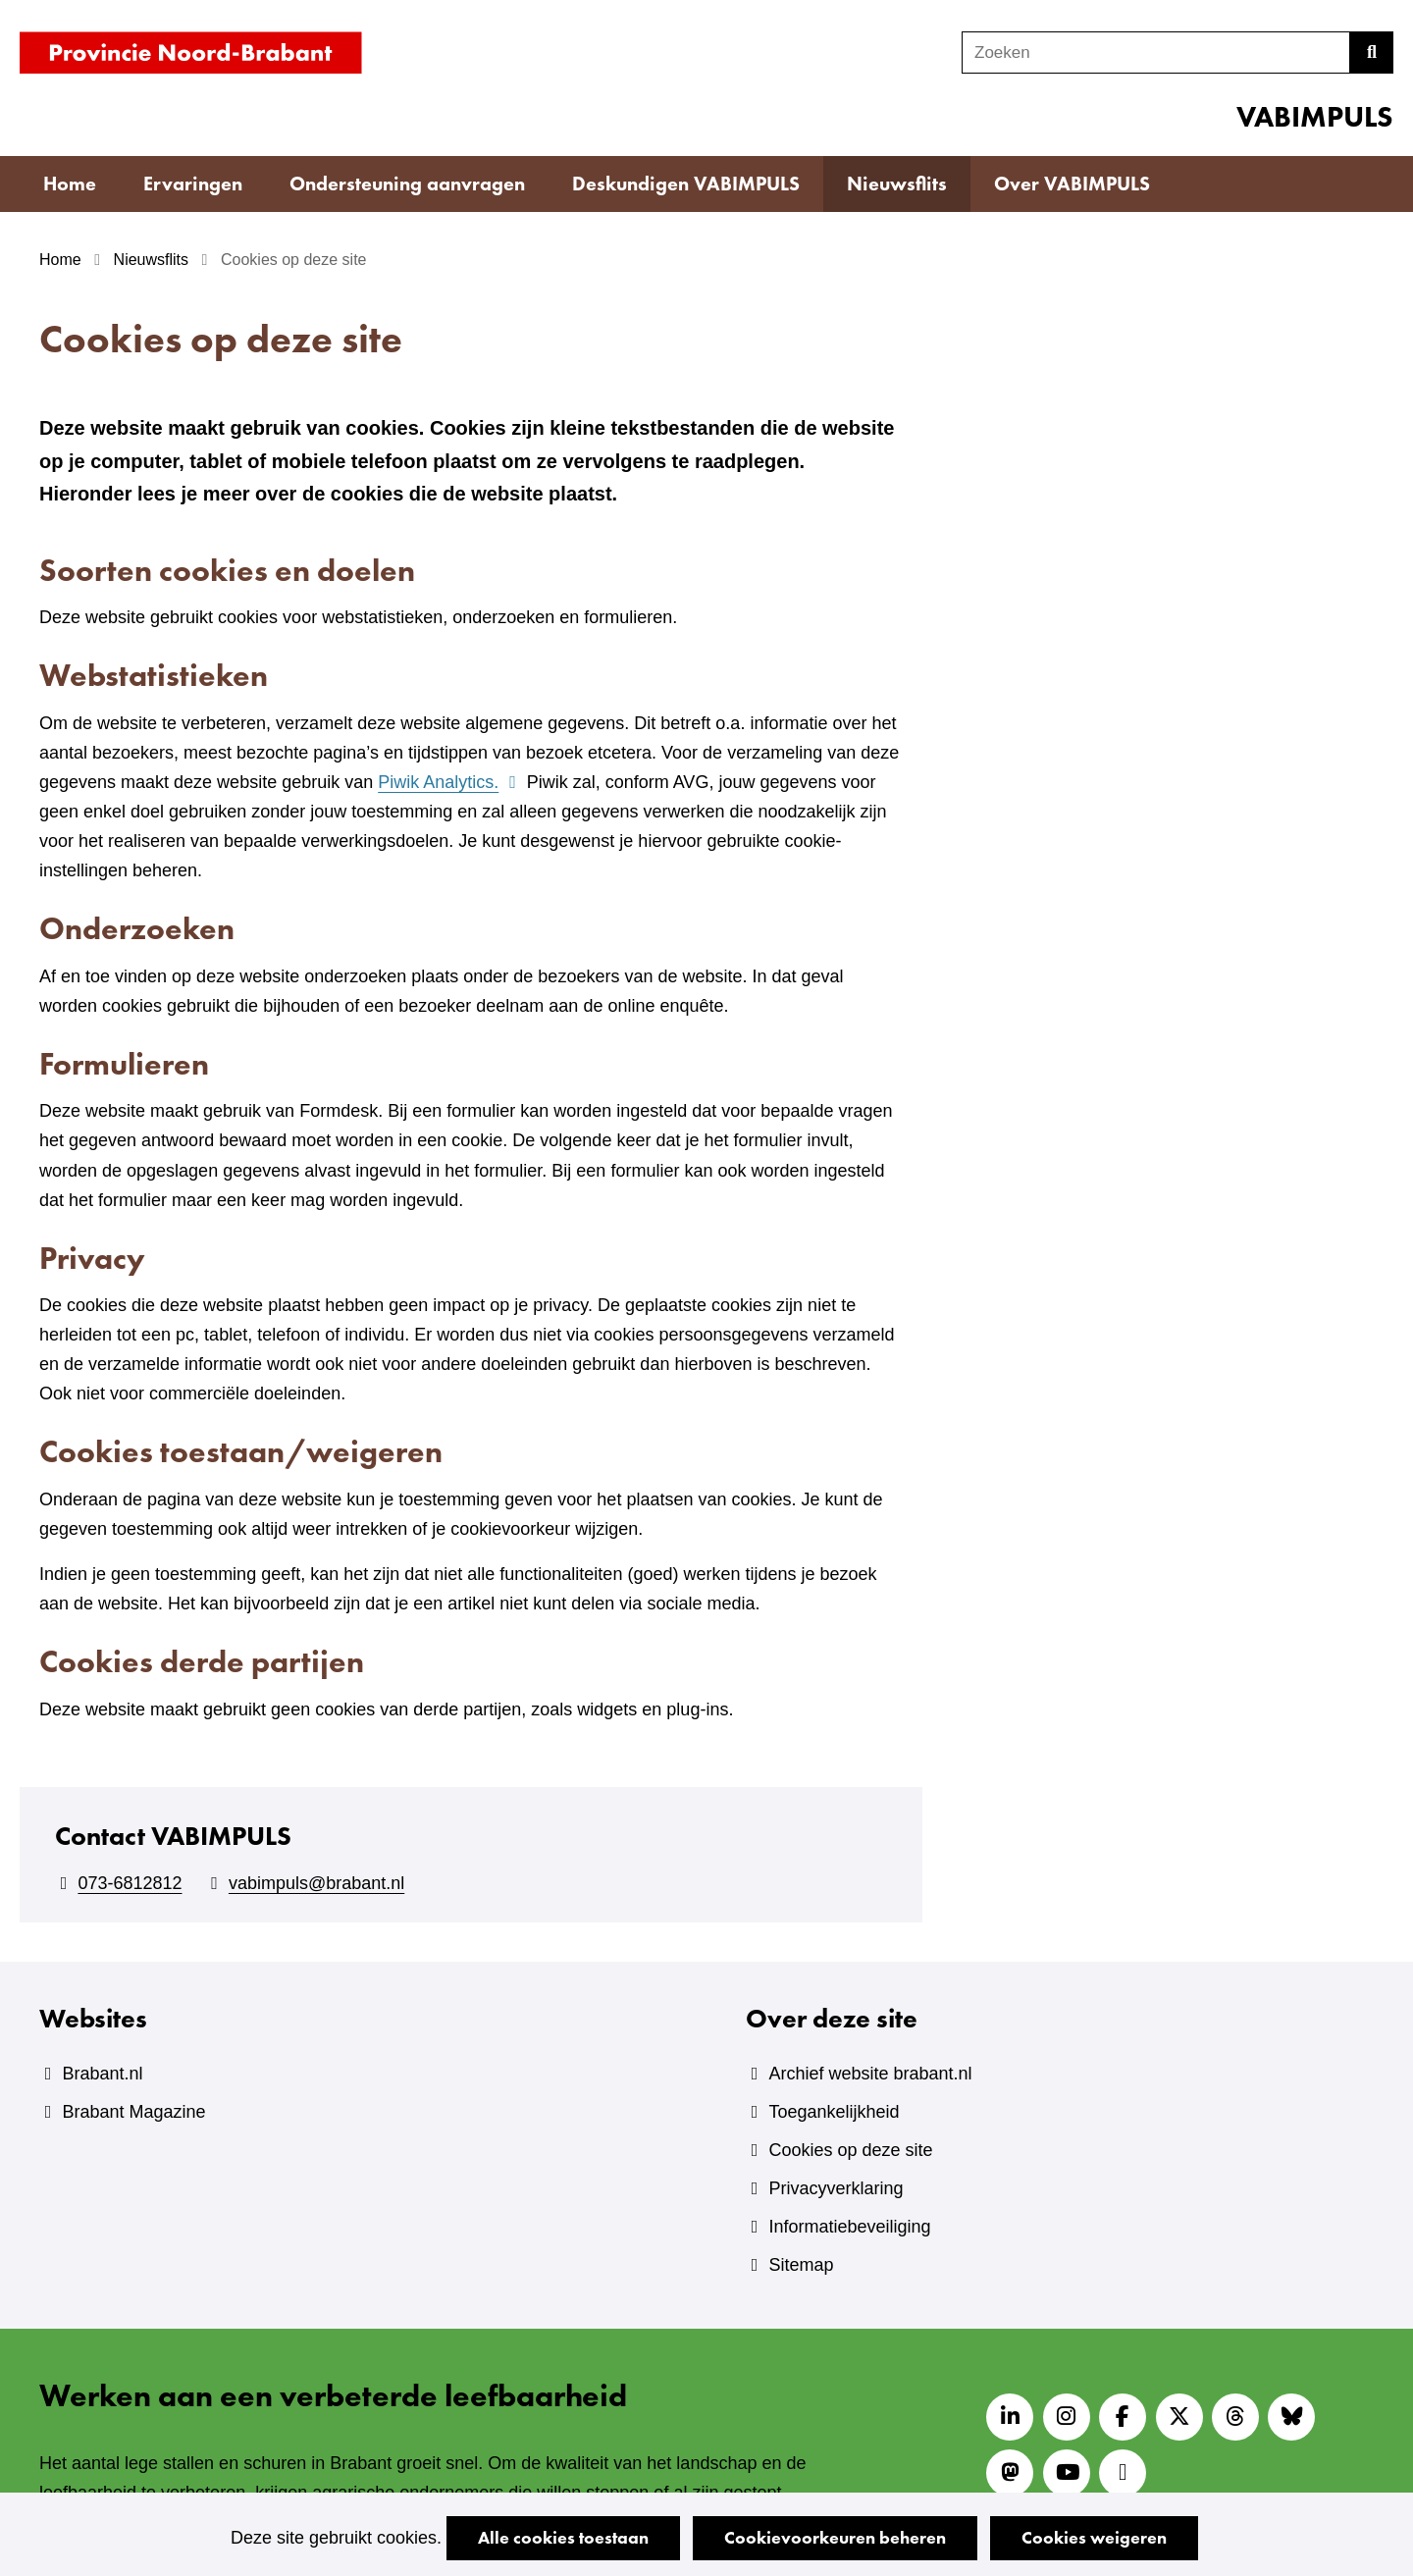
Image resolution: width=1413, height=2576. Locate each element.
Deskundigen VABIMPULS (686, 183)
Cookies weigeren (1094, 2537)
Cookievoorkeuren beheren (835, 2537)
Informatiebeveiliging (849, 2226)
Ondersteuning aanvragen (407, 183)
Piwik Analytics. (449, 782)
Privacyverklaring (835, 2188)
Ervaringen (192, 183)
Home (69, 183)
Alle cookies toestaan (563, 2537)
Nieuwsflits (897, 183)
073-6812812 (130, 1883)
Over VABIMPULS (1072, 183)
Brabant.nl (102, 2073)
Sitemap (800, 2265)
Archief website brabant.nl (869, 2073)
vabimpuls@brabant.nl (316, 1883)
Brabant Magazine (133, 2112)
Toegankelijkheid (833, 2112)
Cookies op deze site (850, 2150)
